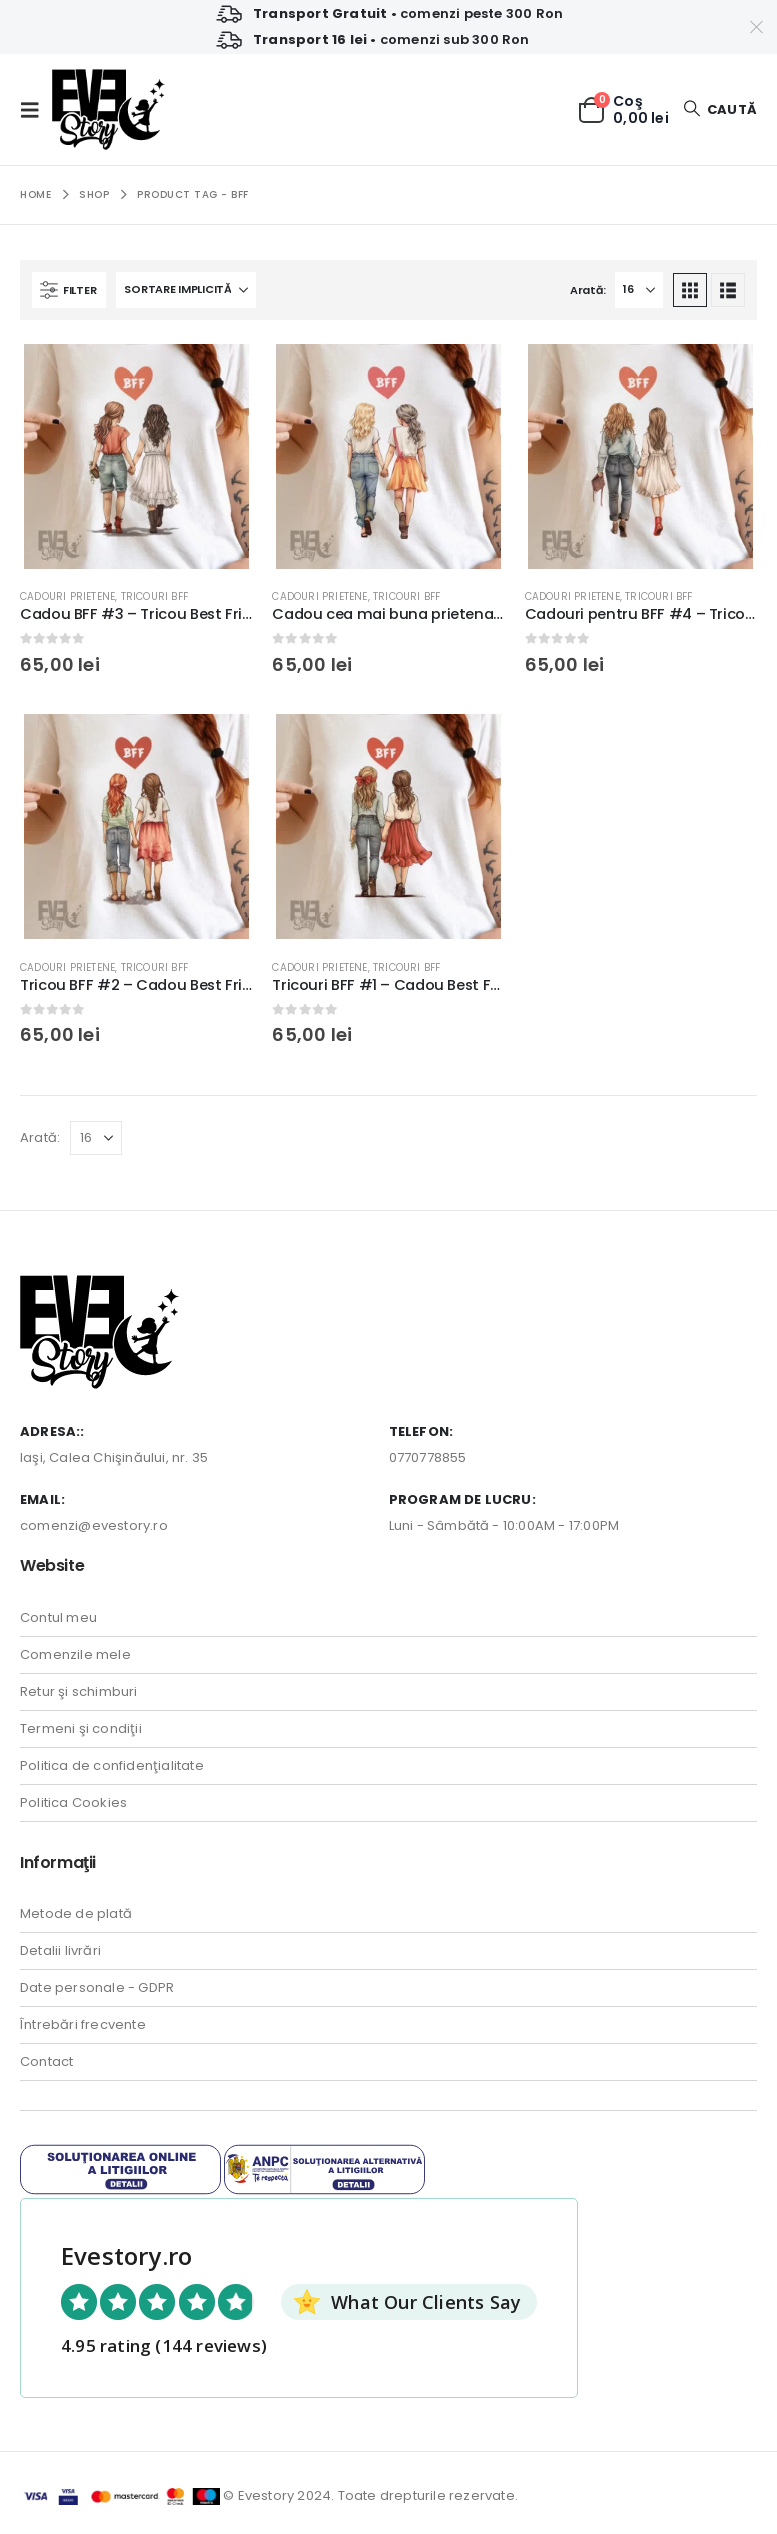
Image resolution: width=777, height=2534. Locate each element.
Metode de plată (76, 1913)
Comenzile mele (75, 1654)
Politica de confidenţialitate (112, 1765)
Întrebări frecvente (83, 2024)
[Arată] (639, 290)
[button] (36, 110)
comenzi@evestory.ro (94, 1525)
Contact (46, 2061)
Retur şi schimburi (79, 1691)
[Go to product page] (136, 456)
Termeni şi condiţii (81, 1728)
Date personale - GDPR (97, 1987)
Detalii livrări (60, 1950)
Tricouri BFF (154, 596)
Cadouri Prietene (67, 596)
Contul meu (58, 1617)
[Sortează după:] (186, 290)
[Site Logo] (108, 109)
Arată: (587, 290)
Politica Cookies (73, 1802)
